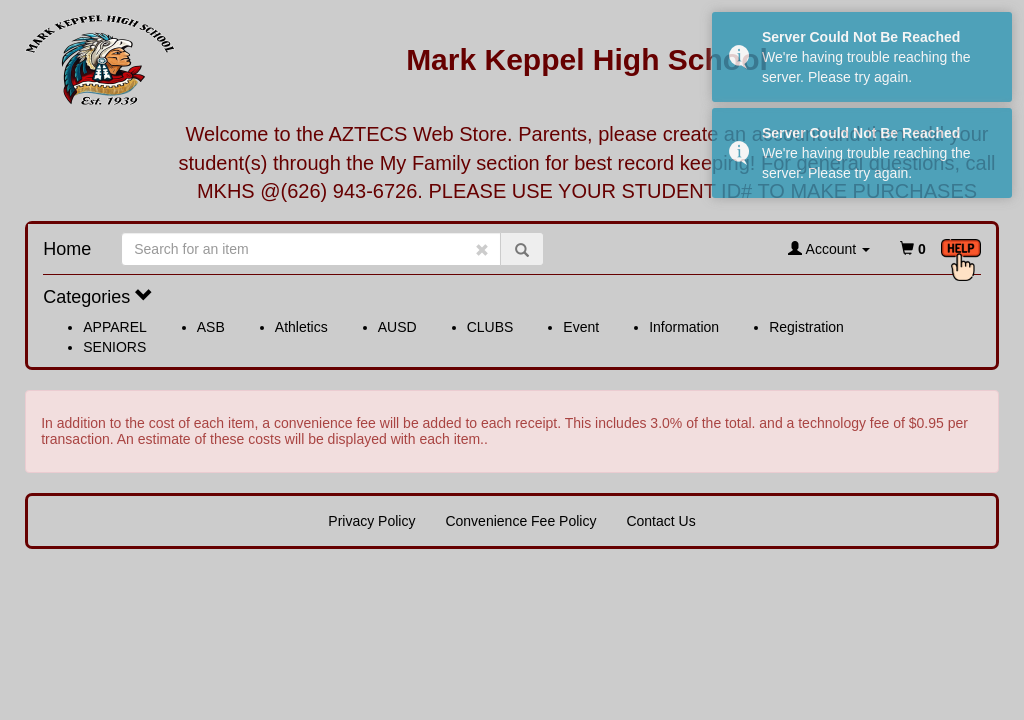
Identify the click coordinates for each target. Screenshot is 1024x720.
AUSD (397, 327)
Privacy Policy (371, 521)
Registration (806, 327)
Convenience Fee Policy (520, 521)
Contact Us (660, 521)
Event (581, 327)
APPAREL (115, 327)
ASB (211, 327)
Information (684, 327)
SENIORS (114, 347)
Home (67, 249)
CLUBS (490, 327)
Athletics (301, 327)
